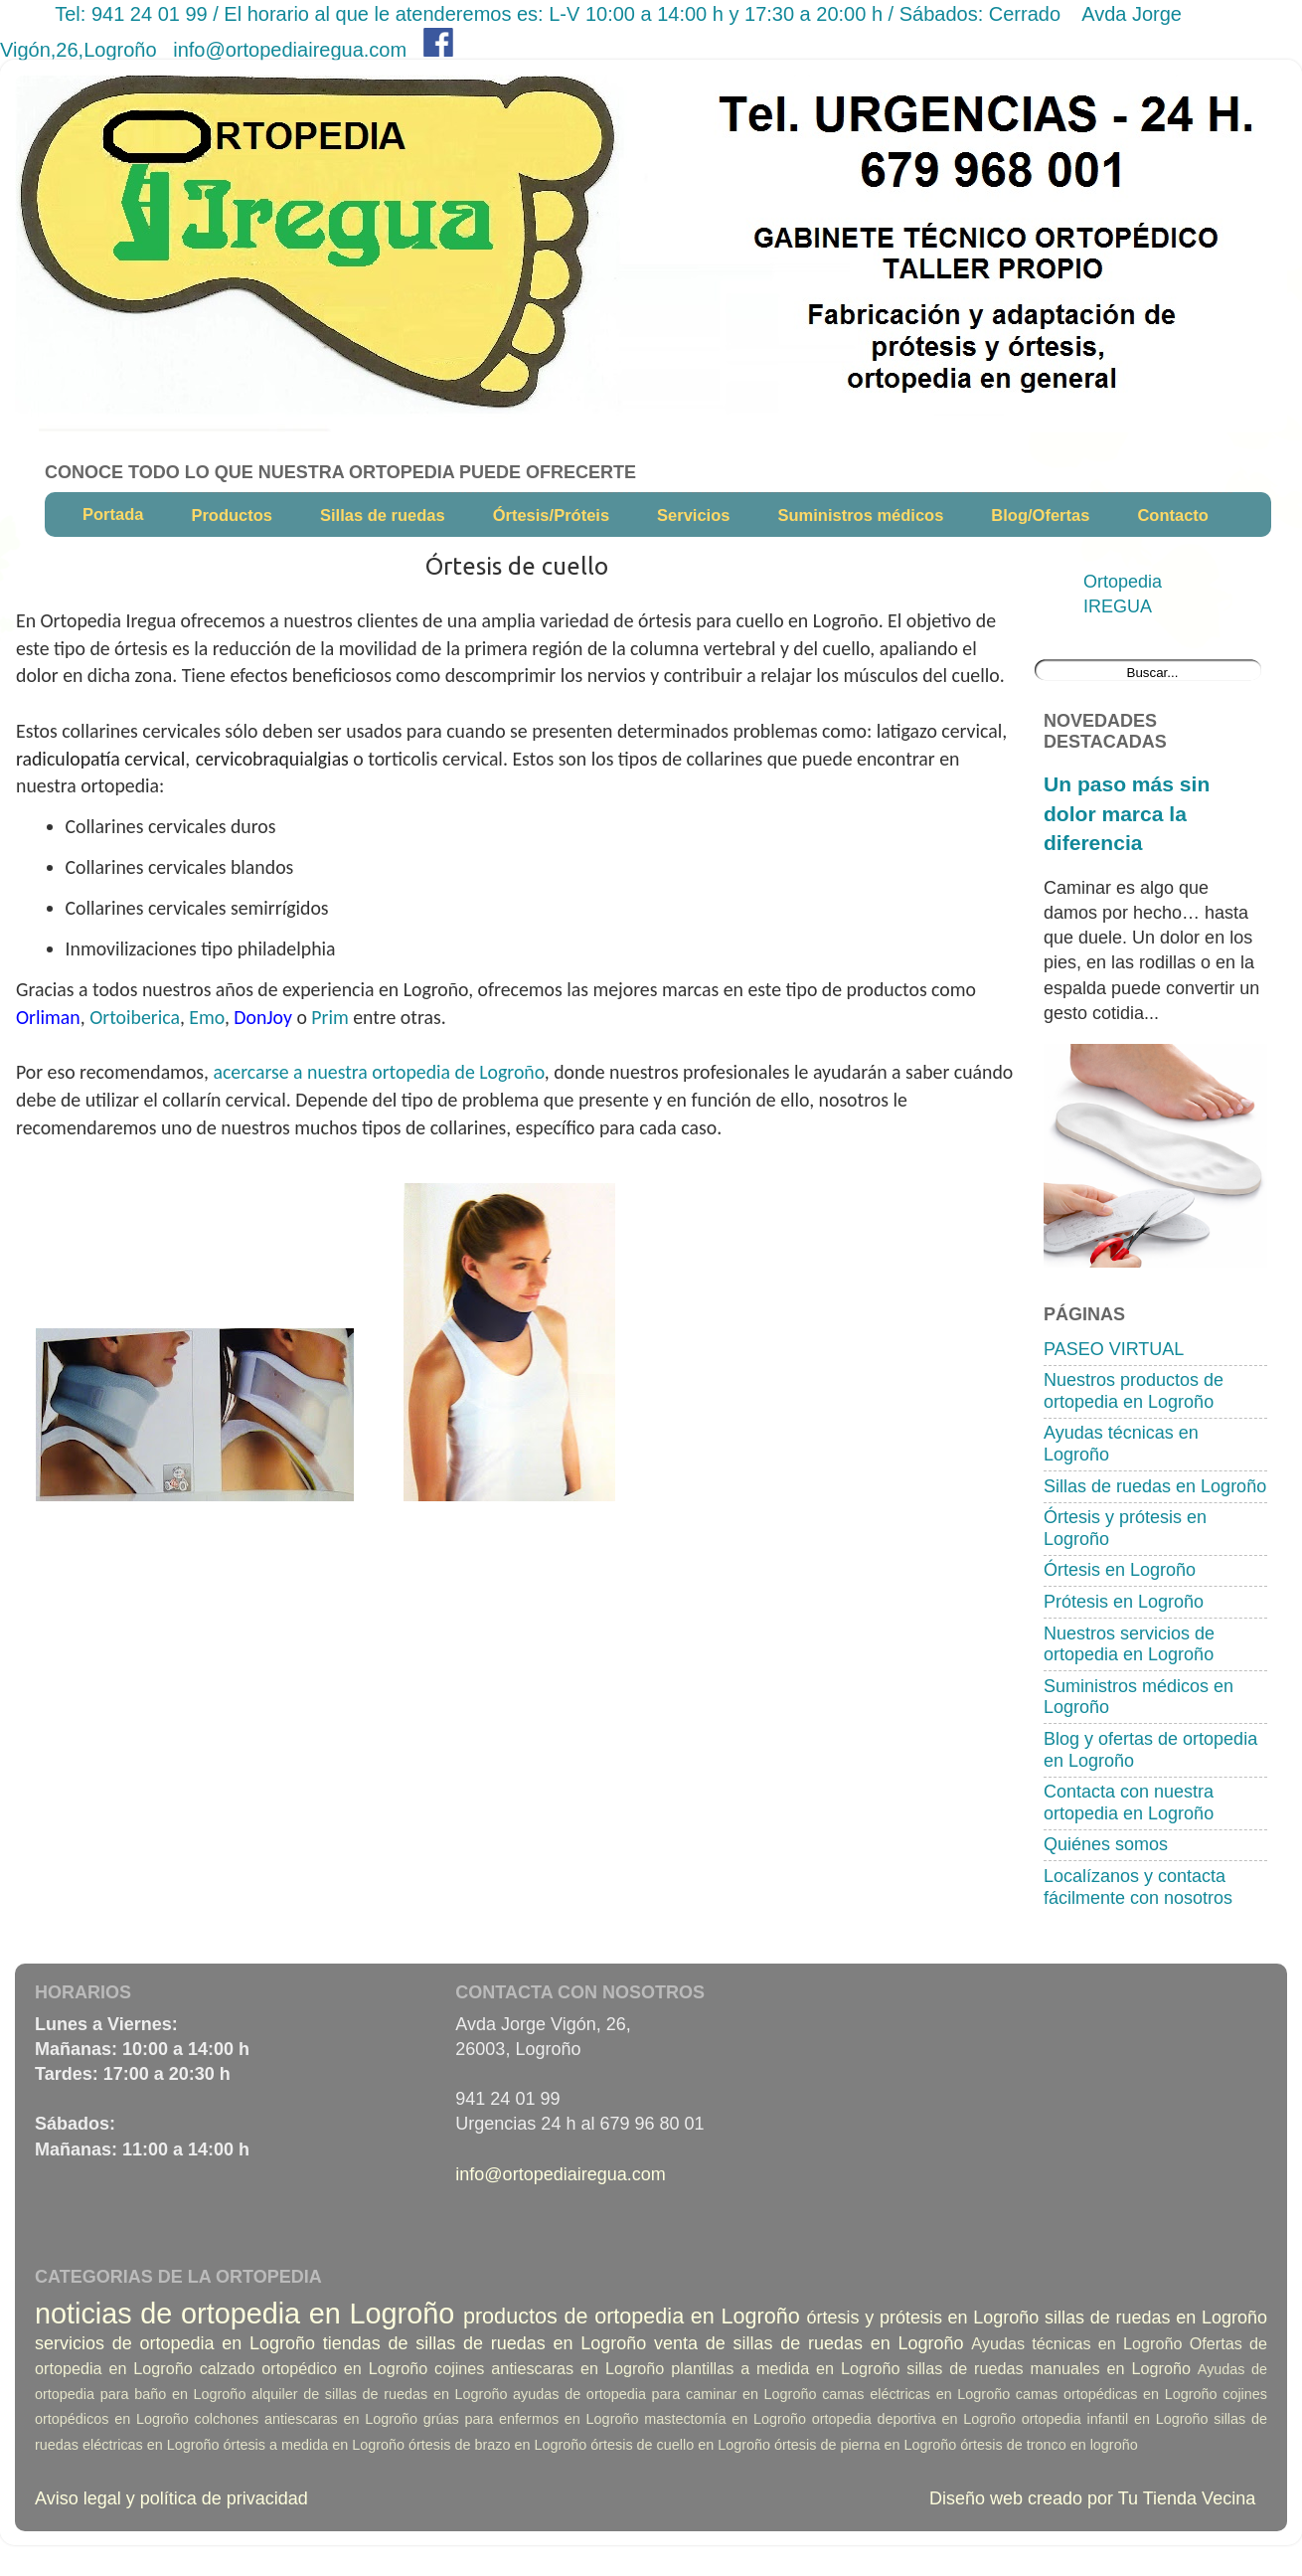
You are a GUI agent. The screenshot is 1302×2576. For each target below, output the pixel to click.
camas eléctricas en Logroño (916, 2394)
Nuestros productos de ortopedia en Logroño (1133, 1391)
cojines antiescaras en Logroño (549, 2368)
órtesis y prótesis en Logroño (923, 2317)
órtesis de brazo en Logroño (497, 2445)
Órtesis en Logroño (1120, 1570)
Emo (207, 1017)
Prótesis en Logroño (1124, 1602)
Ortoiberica (134, 1017)
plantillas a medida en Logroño (785, 2368)
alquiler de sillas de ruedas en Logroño (379, 2394)
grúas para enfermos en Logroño (531, 2419)
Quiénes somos (1106, 1844)
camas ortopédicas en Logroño (1117, 2394)
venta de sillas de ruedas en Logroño (809, 2343)
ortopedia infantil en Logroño (1115, 2419)
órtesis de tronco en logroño (1048, 2445)
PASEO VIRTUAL (1114, 1349)
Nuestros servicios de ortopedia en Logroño (1129, 1644)
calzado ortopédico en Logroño (314, 2368)
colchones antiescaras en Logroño (306, 2419)
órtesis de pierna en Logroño (865, 2445)
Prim (329, 1017)
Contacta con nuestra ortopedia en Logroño (1129, 1802)
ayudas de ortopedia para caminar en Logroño (664, 2394)
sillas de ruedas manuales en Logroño (1048, 2368)
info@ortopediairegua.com (290, 50)
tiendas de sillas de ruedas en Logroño (485, 2343)
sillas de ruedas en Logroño (1156, 2317)
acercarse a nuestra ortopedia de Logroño (379, 1072)
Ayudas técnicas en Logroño (1076, 2343)
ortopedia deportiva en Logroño (914, 2419)
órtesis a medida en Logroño (314, 2445)
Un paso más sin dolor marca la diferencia (1127, 813)
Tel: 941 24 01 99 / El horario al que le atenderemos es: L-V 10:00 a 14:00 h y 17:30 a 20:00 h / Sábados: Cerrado (560, 14)
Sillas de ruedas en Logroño (1155, 1486)
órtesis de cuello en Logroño (680, 2445)
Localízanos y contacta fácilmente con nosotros (1138, 1887)
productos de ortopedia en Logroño (631, 2316)
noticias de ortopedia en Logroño (244, 2313)
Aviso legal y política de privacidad (171, 2498)
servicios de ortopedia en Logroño (175, 2343)
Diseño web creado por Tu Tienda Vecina (1092, 2498)
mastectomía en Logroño (725, 2419)
